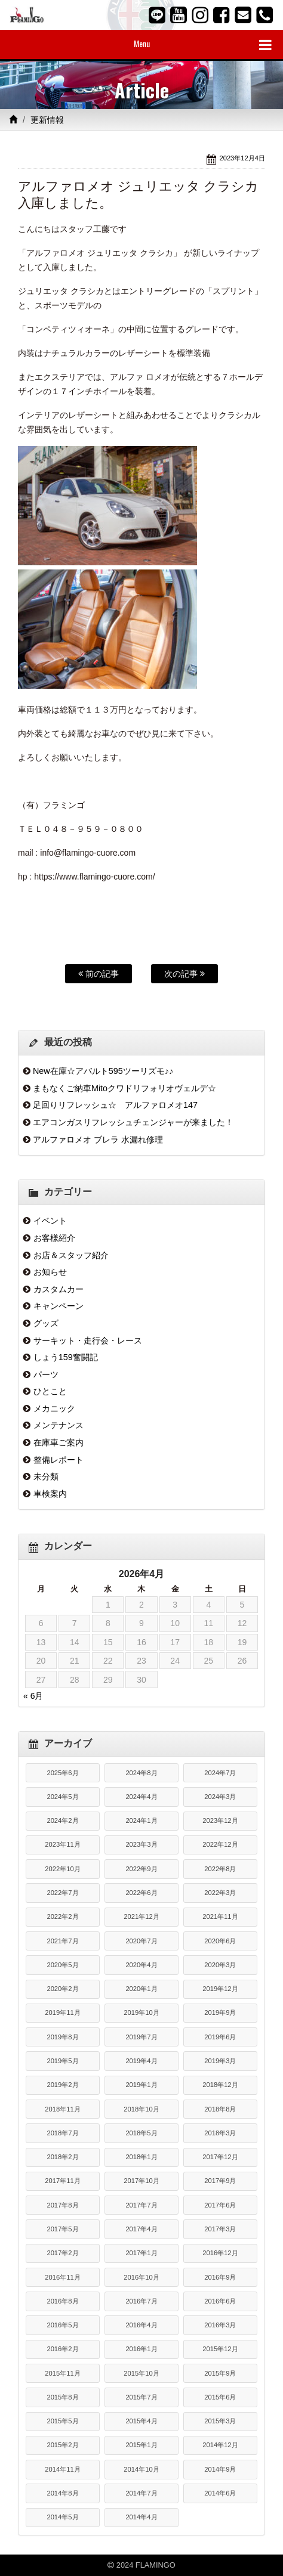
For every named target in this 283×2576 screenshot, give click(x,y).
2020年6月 (220, 1941)
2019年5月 (62, 2060)
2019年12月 (220, 1988)
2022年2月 (62, 1916)
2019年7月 (141, 2037)
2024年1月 (141, 1820)
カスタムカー (58, 1289)
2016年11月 (62, 2277)
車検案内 (50, 1493)
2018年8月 (220, 2109)
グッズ (46, 1323)
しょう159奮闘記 (65, 1357)
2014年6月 (220, 2493)
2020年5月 (62, 1964)
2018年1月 (141, 2156)
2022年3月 (220, 1892)
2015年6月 (220, 2397)
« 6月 (33, 1696)
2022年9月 (141, 1868)
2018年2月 (62, 2156)
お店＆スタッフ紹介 (71, 1255)
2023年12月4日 (242, 158)
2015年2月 (62, 2444)
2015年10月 (141, 2373)
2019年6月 (220, 2037)
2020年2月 (62, 1988)
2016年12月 (220, 2252)
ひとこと (50, 1391)
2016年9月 (220, 2277)
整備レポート (58, 1460)
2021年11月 (220, 1916)
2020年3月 (220, 1964)
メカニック (54, 1408)
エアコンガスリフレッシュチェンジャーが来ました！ (133, 1122)
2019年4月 (141, 2060)
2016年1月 (141, 2348)
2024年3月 (220, 1796)
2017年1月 (141, 2252)
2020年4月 (141, 1964)
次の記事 (184, 974)
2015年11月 (62, 2373)
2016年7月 (141, 2301)
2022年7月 (62, 1892)
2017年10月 (141, 2180)
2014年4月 (141, 2517)
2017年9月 (220, 2180)
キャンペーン (58, 1306)
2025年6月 (62, 1772)
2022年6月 (141, 1892)
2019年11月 (62, 2012)
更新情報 (47, 120)
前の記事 (98, 974)
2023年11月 (62, 1844)
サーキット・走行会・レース (87, 1340)
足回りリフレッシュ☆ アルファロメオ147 (115, 1105)
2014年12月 (220, 2444)
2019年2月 (62, 2084)
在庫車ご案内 (58, 1442)
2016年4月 (141, 2325)
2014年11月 (62, 2469)
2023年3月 (141, 1844)
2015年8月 (62, 2397)
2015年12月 (220, 2348)
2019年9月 (220, 2012)
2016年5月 (62, 2325)
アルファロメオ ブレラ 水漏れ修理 (98, 1139)
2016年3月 (220, 2325)
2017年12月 (220, 2156)
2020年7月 (141, 1941)
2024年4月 (141, 1796)
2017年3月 (220, 2229)
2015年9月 (220, 2373)
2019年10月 (141, 2012)
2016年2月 (62, 2348)
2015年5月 (62, 2421)
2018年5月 (141, 2133)
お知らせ (50, 1272)
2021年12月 (141, 1916)
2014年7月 (141, 2493)
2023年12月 (220, 1820)
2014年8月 (62, 2493)
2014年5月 (62, 2517)
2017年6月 (220, 2205)
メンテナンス (58, 1425)
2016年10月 (141, 2277)
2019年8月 (62, 2037)
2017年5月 (62, 2229)
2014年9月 (220, 2469)
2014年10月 (141, 2469)
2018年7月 (62, 2133)
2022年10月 (62, 1868)
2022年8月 (220, 1868)
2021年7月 (62, 1941)
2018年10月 (141, 2109)
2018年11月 (62, 2109)
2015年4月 (141, 2421)
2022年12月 (220, 1844)
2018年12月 (220, 2084)
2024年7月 (220, 1772)
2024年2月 (62, 1820)
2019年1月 (141, 2084)
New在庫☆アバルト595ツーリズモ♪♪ (103, 1071)
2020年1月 (141, 1988)
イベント (50, 1220)
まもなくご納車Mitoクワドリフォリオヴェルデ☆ (124, 1088)
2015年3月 (220, 2421)
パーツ (46, 1374)
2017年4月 (141, 2229)
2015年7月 (141, 2397)
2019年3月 (220, 2060)
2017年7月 (141, 2205)
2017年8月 (62, 2205)
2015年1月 (141, 2444)
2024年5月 (62, 1796)
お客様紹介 (54, 1238)
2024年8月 (141, 1772)
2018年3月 (220, 2133)
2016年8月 (62, 2301)
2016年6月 (220, 2301)
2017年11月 (62, 2180)
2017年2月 (62, 2252)
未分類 (46, 1476)
